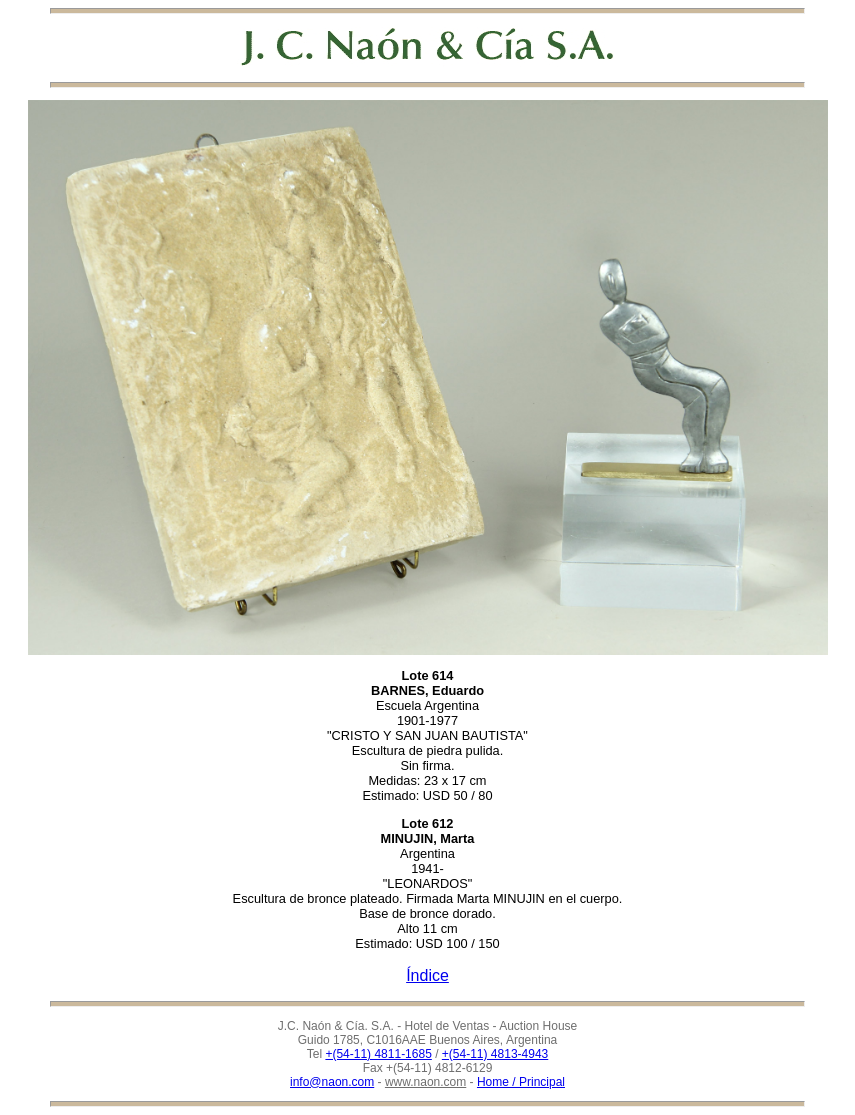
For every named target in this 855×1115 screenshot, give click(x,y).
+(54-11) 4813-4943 (495, 1054)
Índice (427, 975)
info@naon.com (332, 1082)
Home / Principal (521, 1082)
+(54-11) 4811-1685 (378, 1054)
